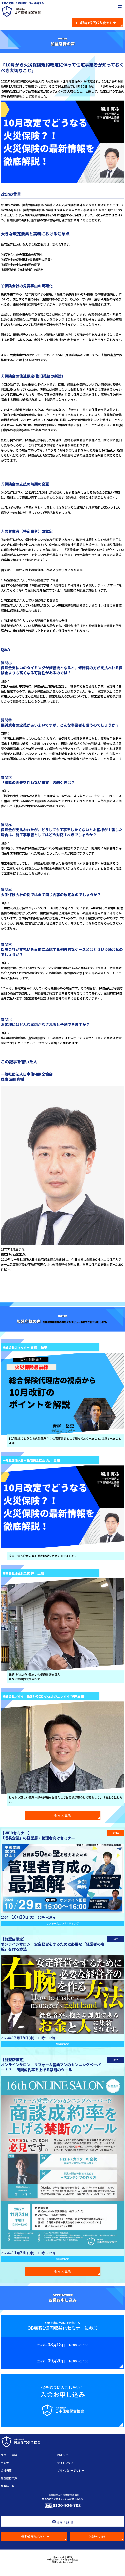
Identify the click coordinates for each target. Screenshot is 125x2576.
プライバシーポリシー (70, 2470)
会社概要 (6, 2470)
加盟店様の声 (9, 2478)
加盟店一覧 (7, 2486)
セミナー (6, 2463)
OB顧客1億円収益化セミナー (98, 22)
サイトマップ (65, 2463)
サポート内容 (9, 2455)
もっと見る (62, 1815)
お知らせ (62, 2455)
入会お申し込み (97, 2536)
